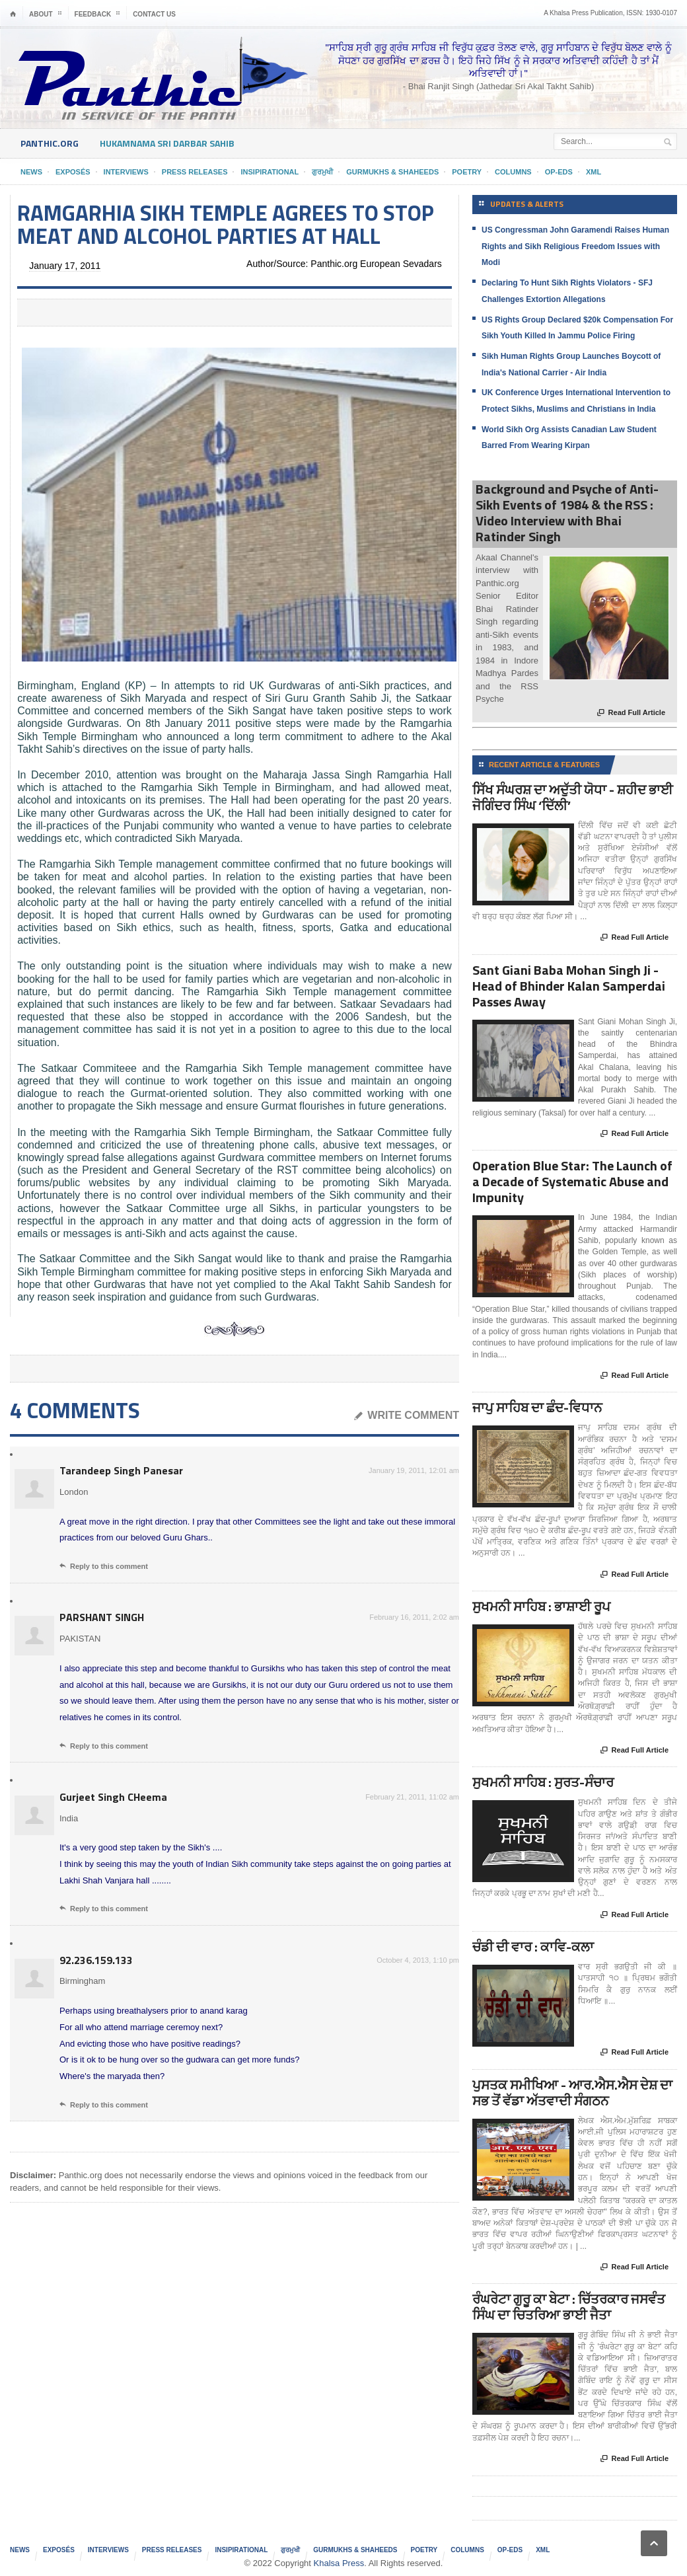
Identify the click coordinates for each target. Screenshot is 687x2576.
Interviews (126, 172)
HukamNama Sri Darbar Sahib (167, 143)
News (31, 172)
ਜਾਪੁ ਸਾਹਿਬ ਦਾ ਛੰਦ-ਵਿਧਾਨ (537, 1407)
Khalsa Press (339, 2563)
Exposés (72, 172)
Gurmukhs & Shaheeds (392, 172)
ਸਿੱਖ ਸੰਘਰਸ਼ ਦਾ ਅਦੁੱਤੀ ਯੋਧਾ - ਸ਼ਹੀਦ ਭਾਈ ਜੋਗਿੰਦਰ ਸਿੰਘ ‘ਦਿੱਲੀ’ (572, 797)
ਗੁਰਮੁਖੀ (322, 172)
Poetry (467, 172)
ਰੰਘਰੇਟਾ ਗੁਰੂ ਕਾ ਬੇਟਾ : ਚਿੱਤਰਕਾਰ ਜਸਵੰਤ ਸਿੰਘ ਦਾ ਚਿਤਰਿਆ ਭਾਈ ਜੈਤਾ (568, 2307)
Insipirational (269, 172)
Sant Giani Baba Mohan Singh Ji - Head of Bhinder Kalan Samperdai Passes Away (568, 986)
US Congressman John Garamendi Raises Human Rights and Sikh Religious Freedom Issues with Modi (575, 246)
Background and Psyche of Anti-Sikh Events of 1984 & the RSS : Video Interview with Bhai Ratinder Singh (567, 512)
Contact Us (154, 14)
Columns (513, 172)
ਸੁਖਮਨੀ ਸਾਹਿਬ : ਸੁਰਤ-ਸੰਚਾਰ (543, 1782)
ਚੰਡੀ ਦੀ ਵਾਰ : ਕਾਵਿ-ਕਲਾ (533, 1946)
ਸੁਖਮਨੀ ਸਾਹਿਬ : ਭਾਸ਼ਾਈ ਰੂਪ (541, 1606)
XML (593, 172)
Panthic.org (49, 143)
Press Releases (195, 172)
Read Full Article (631, 713)
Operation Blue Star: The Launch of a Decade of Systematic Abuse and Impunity (572, 1181)
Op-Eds (559, 172)
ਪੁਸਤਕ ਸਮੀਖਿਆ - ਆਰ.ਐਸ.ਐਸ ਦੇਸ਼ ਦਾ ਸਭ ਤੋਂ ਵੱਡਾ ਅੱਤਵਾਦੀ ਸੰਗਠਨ (572, 2092)
